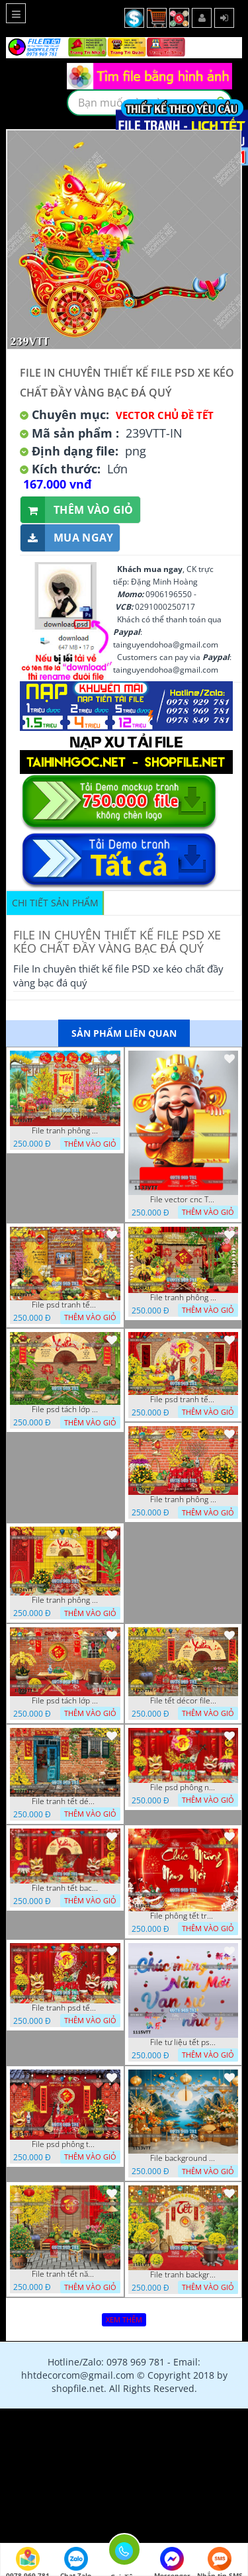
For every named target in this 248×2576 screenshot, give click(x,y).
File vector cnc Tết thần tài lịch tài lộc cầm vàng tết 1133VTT (183, 1199)
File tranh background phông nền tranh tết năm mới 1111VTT (183, 2274)
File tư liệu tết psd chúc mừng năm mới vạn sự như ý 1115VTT (183, 2042)
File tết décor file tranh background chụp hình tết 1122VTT (183, 1700)
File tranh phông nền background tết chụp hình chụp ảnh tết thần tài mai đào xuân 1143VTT (65, 1130)
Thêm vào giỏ (77, 510)
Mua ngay (67, 537)
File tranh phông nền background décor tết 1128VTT (183, 1297)
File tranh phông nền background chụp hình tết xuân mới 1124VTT (65, 1600)
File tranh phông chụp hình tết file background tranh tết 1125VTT (183, 1499)
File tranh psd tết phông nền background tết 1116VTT (65, 2008)
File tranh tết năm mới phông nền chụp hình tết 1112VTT (65, 2274)
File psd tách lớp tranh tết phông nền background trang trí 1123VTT (65, 1700)
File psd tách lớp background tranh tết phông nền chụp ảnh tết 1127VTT (65, 1409)
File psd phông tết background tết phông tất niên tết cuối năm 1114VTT (65, 2144)
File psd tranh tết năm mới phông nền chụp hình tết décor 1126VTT (183, 1399)
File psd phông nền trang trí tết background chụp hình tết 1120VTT (183, 1787)
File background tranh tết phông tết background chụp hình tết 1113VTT (183, 2158)
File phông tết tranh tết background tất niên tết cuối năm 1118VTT (183, 1916)
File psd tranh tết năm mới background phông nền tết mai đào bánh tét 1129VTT (65, 1305)
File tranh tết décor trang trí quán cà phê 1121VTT (65, 1801)
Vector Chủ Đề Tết (165, 415)
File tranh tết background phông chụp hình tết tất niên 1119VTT (65, 1888)
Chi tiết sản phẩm (55, 902)
